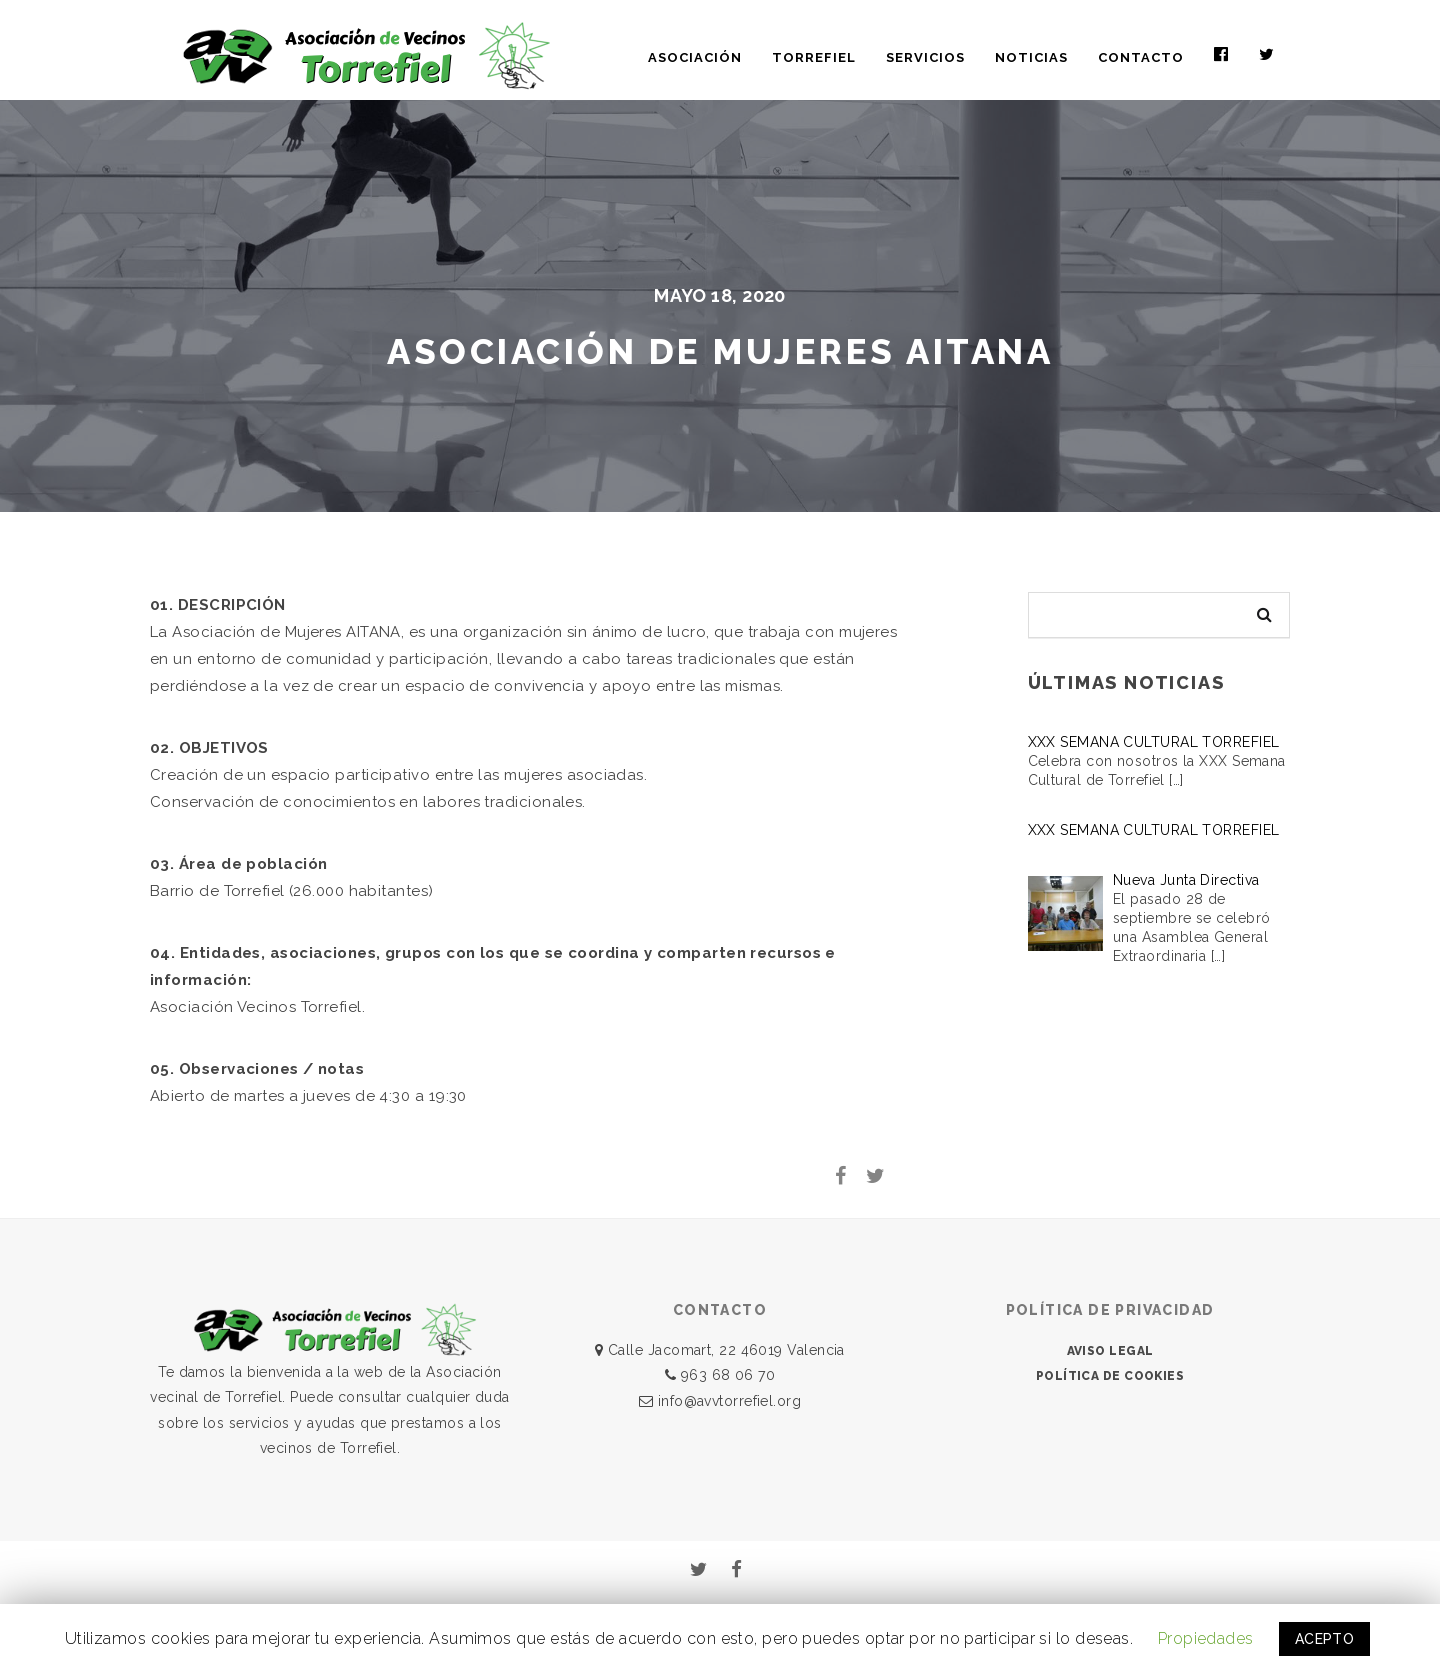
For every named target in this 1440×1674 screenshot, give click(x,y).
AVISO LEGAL (1110, 1351)
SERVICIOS (925, 57)
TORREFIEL (814, 57)
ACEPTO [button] (1325, 1639)
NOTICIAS (1031, 57)
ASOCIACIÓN (695, 57)
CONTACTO (1141, 57)
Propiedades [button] (1206, 1638)
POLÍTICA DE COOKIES (1110, 1376)
